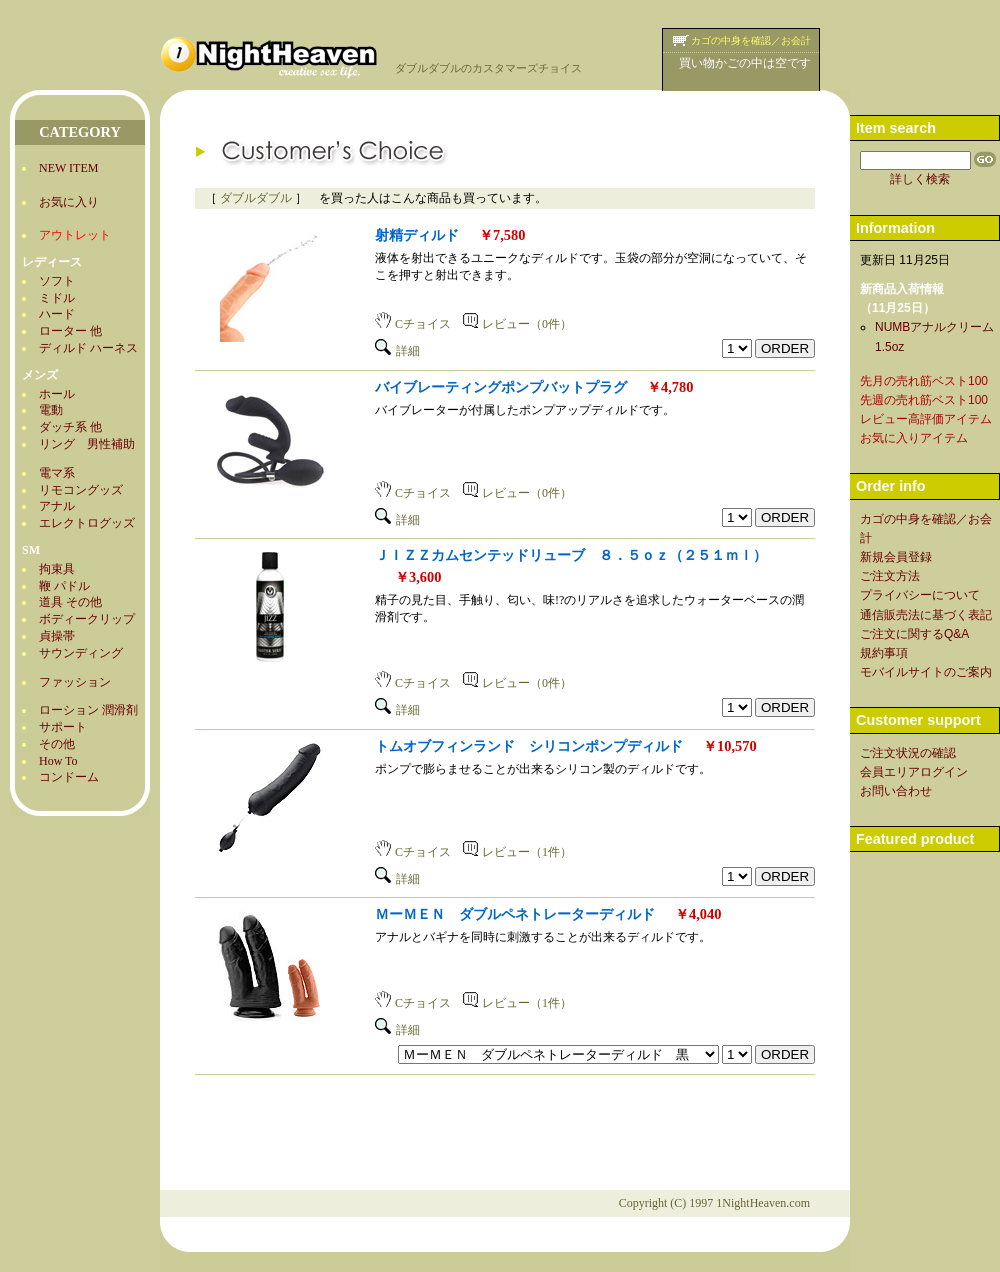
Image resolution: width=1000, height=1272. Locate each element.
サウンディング (81, 653)
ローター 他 (70, 331)
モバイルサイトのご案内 (926, 672)
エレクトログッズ (87, 523)
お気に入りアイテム (914, 438)
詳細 (397, 351)
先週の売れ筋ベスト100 (924, 400)
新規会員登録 (896, 557)
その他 (57, 744)
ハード (57, 314)
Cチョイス (413, 324)
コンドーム (69, 777)
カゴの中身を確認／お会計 (751, 40)
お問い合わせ (896, 791)
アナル (57, 506)
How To (58, 761)
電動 (51, 410)
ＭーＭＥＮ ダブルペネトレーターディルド (515, 914)
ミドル (57, 298)
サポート (63, 727)
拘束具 (57, 569)
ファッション (75, 682)
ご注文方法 (890, 576)
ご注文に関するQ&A (914, 634)
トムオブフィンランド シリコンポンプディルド (529, 746)
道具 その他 (70, 602)
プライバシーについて (920, 595)
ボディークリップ (87, 619)
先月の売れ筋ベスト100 (924, 381)
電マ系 (57, 473)
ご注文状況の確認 (908, 753)
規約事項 (884, 653)
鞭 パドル (64, 586)
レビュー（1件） (517, 852)
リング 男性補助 (87, 444)
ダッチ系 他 (70, 427)
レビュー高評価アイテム (926, 419)
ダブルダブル (256, 198)
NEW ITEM (68, 168)
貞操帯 (57, 636)
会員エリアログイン (914, 772)
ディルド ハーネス (88, 348)
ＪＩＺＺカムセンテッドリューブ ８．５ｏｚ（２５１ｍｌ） (571, 555)
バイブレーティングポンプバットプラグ (501, 387)
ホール (57, 394)
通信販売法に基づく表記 (926, 615)
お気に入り (69, 202)
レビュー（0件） (517, 324)
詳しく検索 (920, 179)
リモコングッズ (81, 490)
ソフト (57, 281)
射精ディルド (417, 235)
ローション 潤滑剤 (88, 710)
